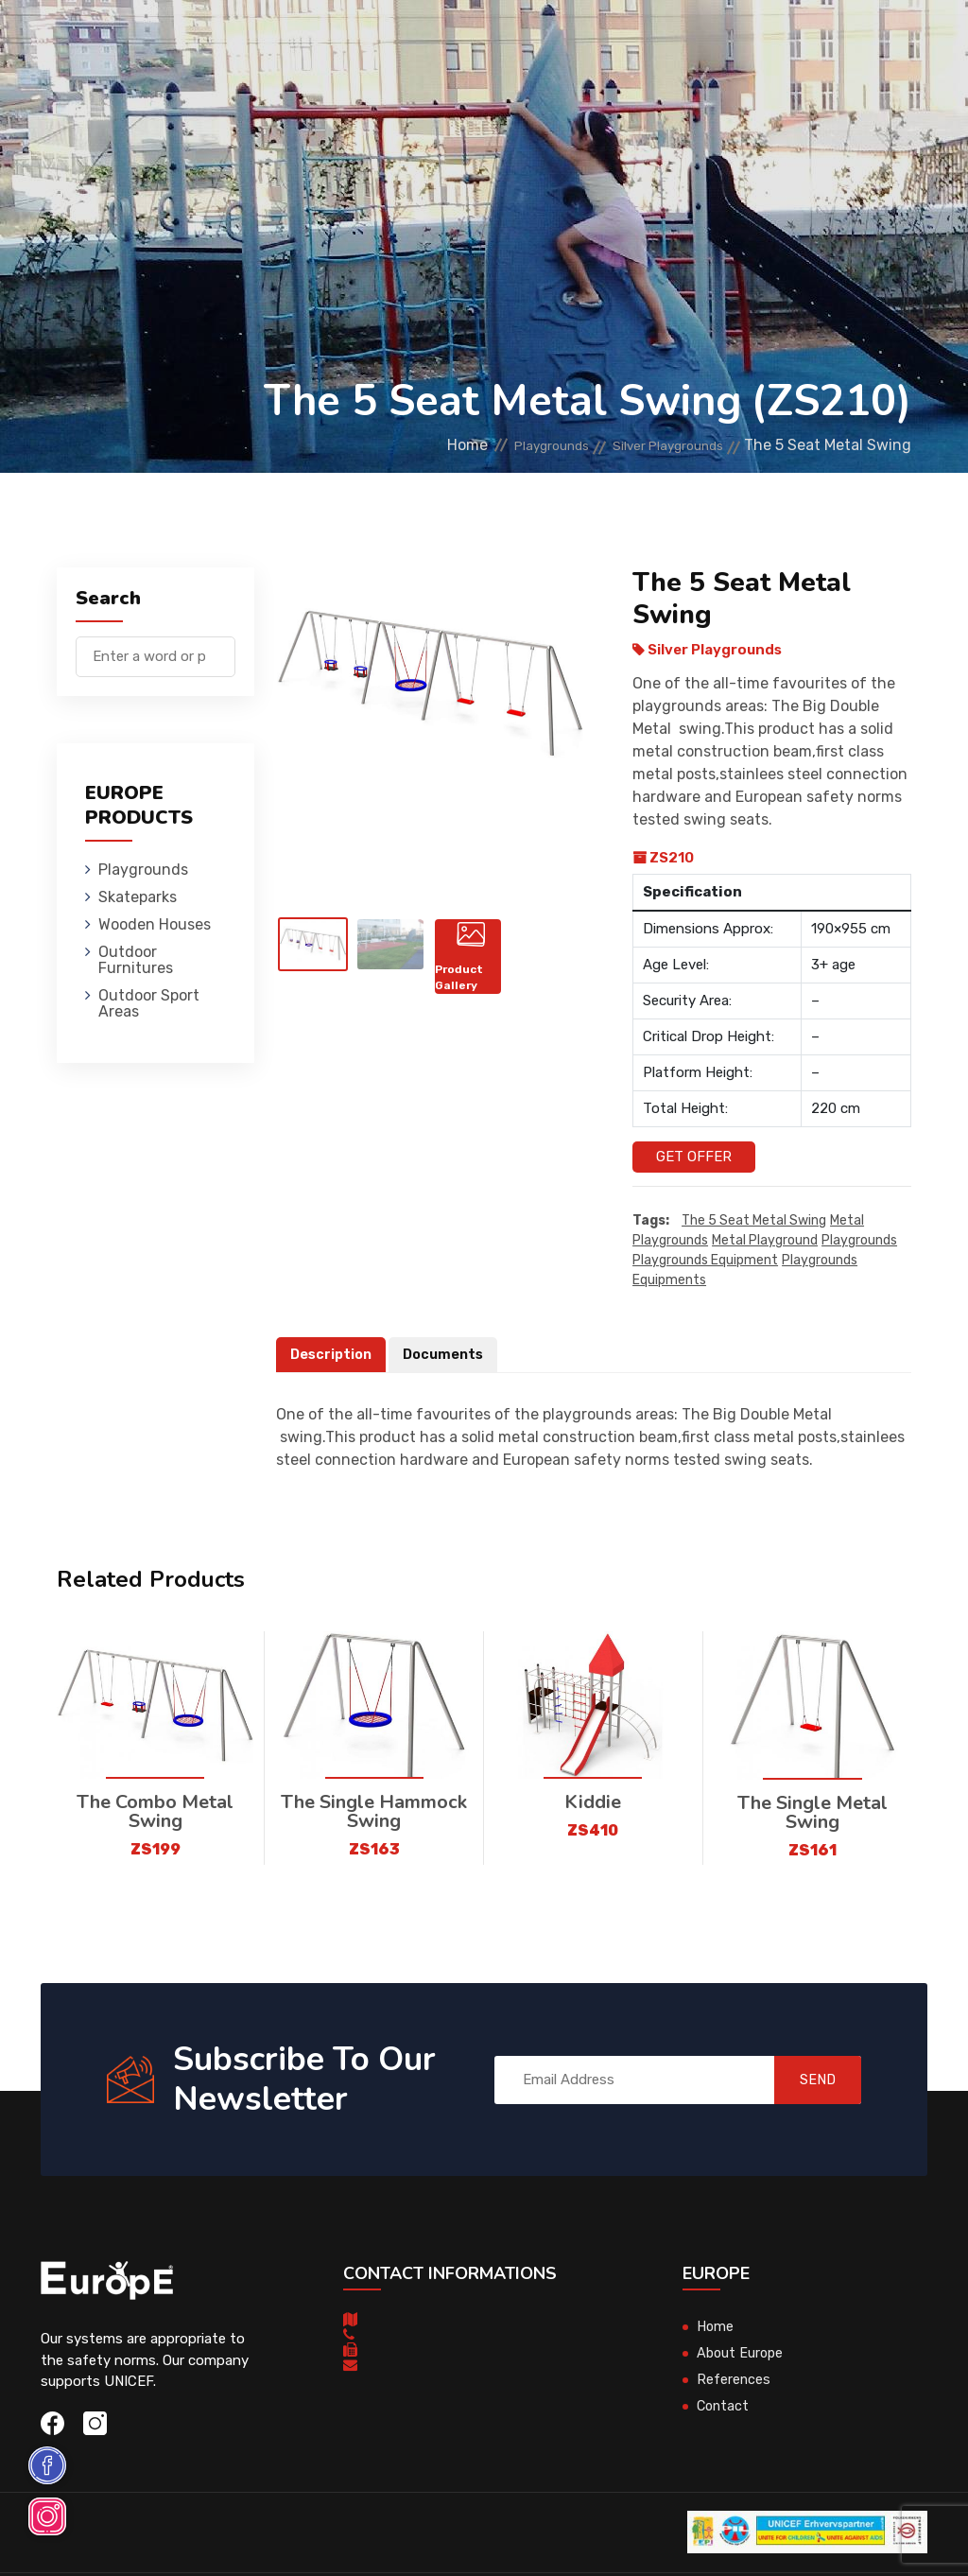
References (734, 2380)
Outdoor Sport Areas (148, 1003)
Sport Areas (651, 127)
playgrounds (859, 1241)
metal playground (765, 1241)
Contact (724, 2406)
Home (410, 445)
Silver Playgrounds (653, 445)
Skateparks (354, 42)
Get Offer (694, 1156)
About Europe (741, 2353)
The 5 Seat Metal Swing (754, 1221)
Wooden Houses (471, 42)
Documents (448, 1355)
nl (853, 103)
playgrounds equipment (705, 1261)
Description (332, 1355)
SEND (804, 2079)
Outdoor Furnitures (622, 42)
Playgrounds (244, 42)
